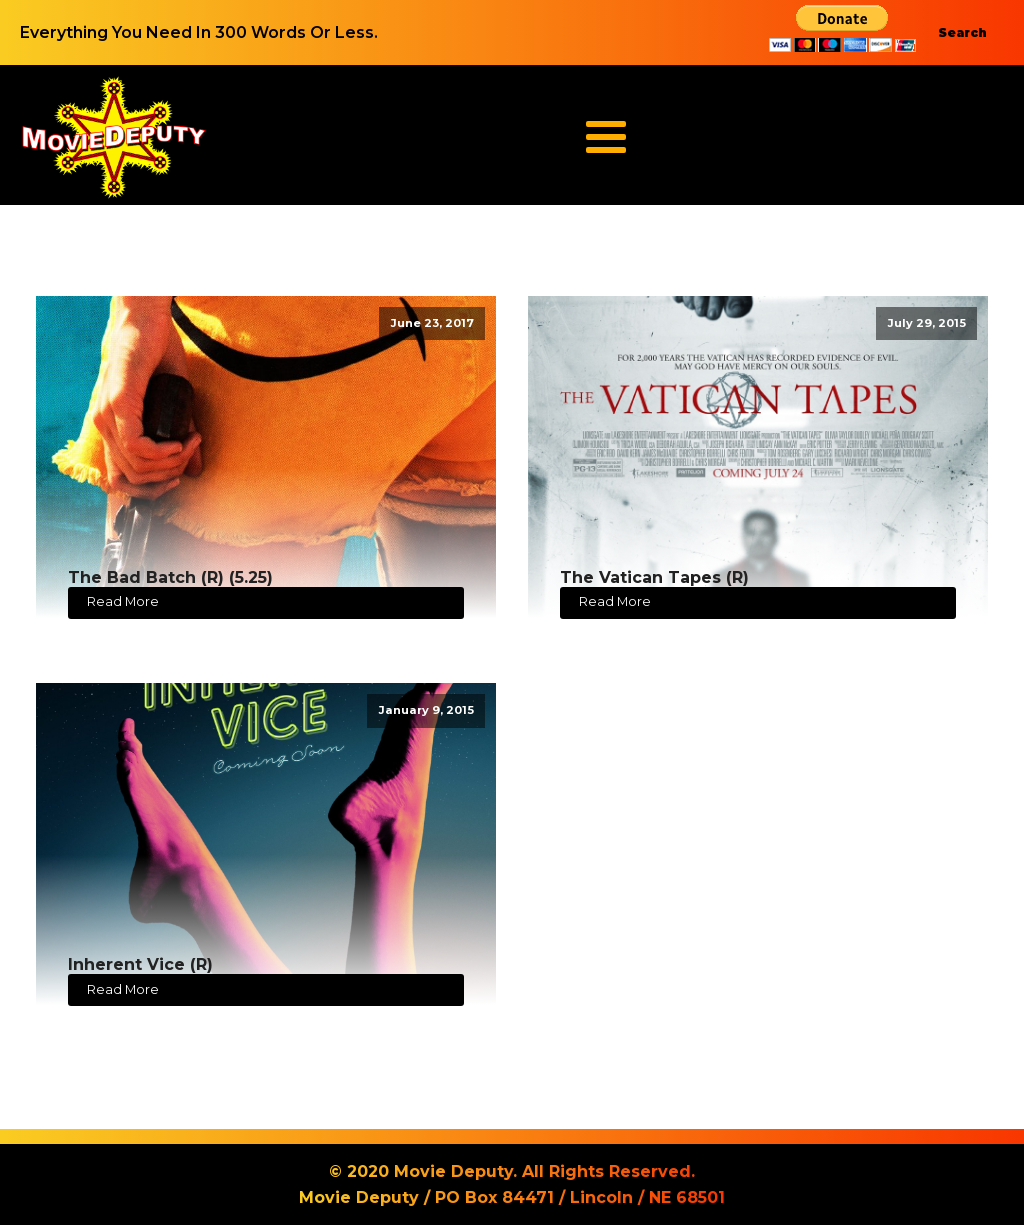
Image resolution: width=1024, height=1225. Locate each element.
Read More (123, 601)
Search (962, 32)
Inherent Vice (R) (140, 964)
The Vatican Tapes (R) (654, 577)
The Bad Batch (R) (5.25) (170, 577)
